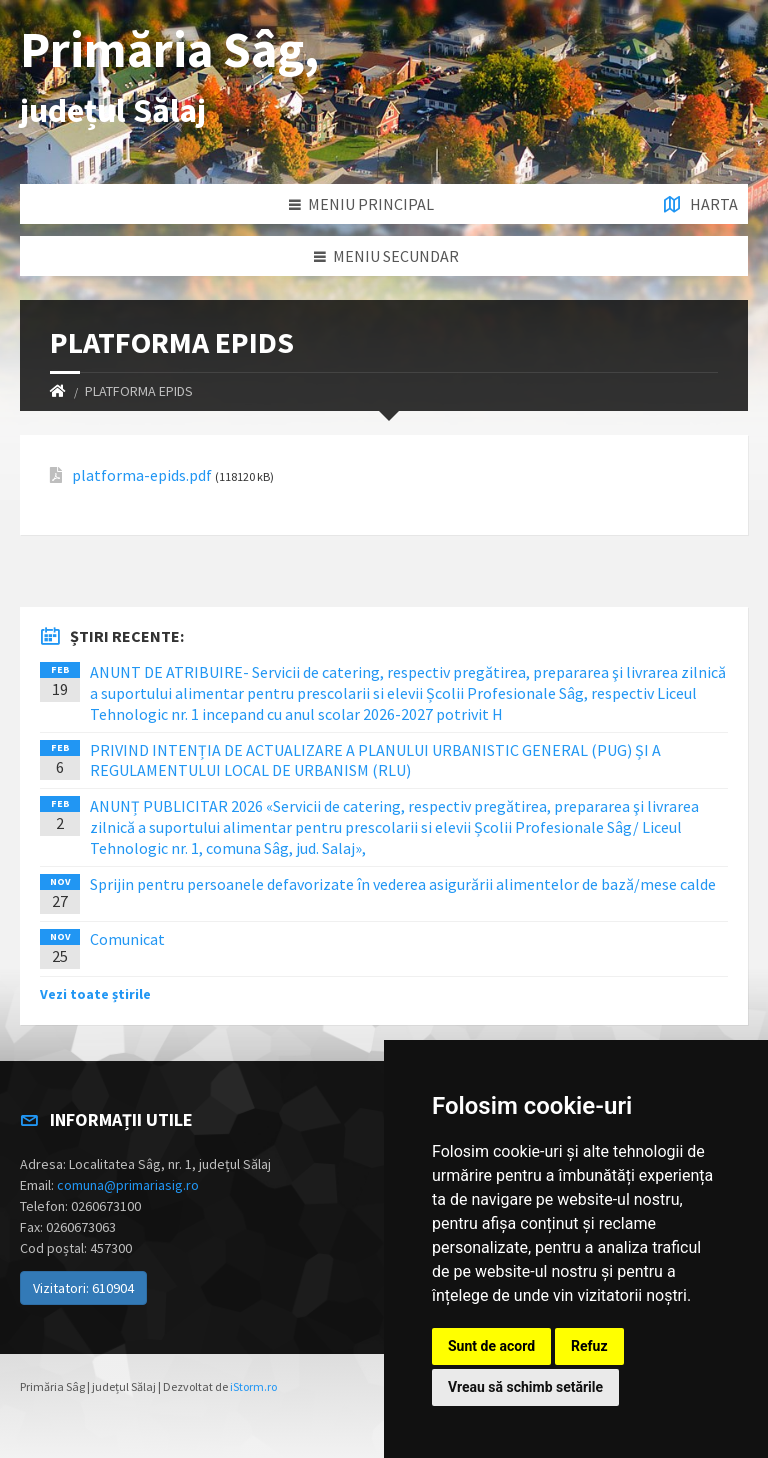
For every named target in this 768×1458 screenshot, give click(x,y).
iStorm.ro (253, 1386)
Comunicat (127, 939)
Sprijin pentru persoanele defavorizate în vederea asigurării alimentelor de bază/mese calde (403, 884)
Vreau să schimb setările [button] (525, 1387)
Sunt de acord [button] (491, 1346)
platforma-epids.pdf (142, 475)
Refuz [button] (589, 1346)
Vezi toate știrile (95, 994)
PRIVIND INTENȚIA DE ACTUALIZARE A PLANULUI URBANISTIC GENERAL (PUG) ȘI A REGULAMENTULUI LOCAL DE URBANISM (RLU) (375, 760)
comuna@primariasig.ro (128, 1185)
